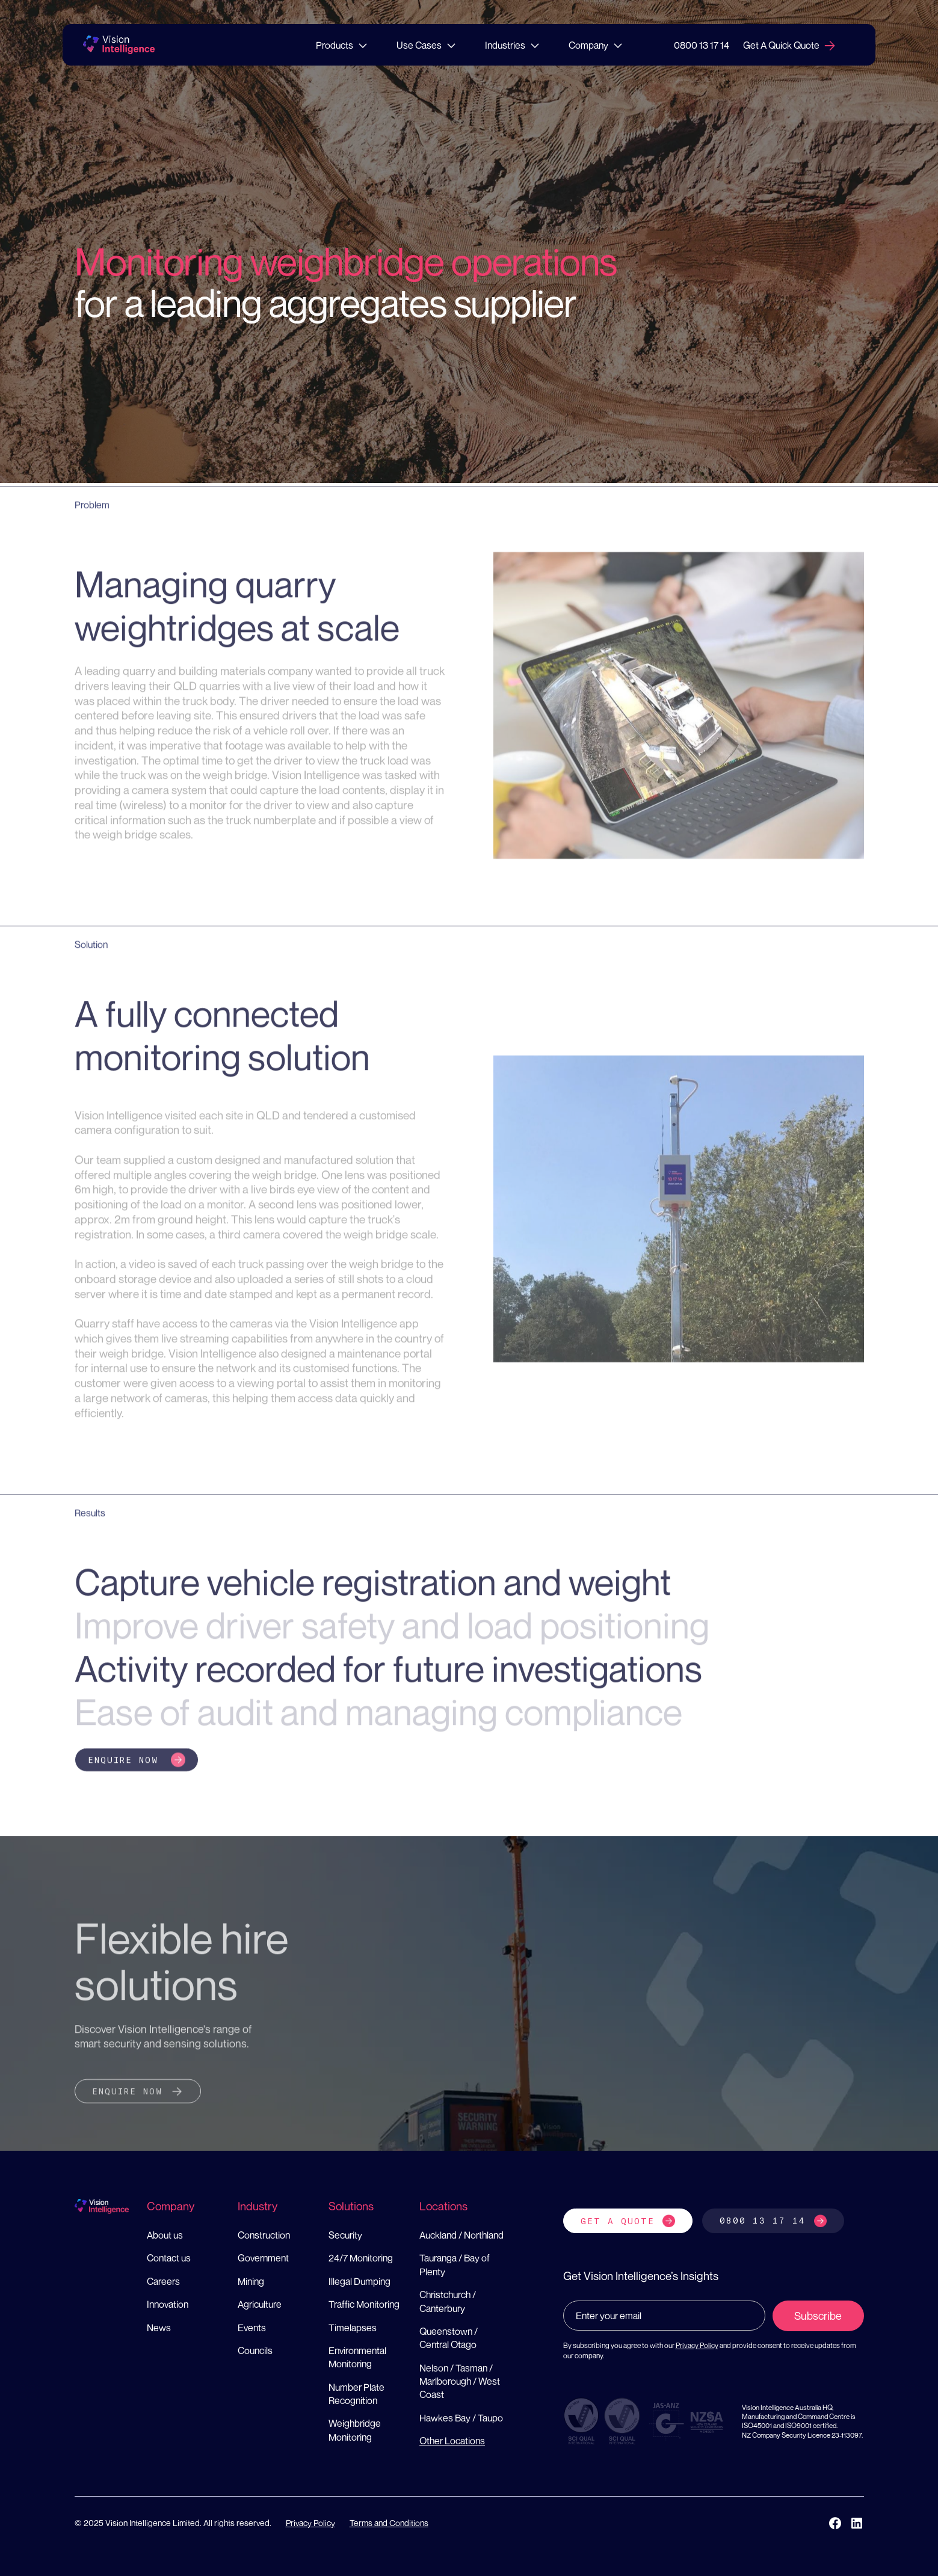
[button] (342, 45)
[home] (119, 45)
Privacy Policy (697, 2345)
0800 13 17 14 (701, 45)
